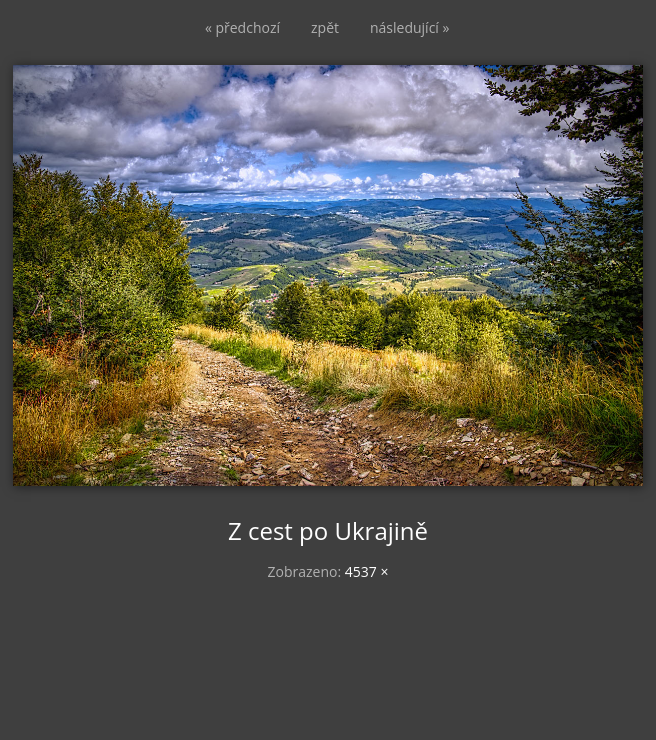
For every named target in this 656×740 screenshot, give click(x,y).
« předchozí (242, 27)
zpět (325, 27)
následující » (409, 27)
